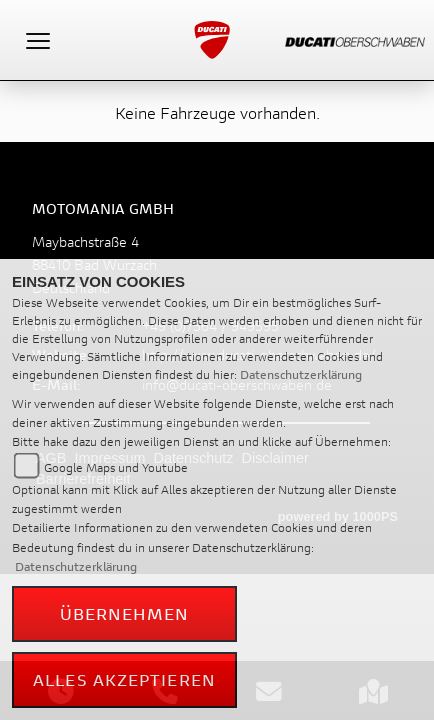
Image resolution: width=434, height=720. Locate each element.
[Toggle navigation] (38, 40)
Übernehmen (125, 613)
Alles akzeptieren (124, 679)
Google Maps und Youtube (116, 467)
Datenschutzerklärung (301, 374)
